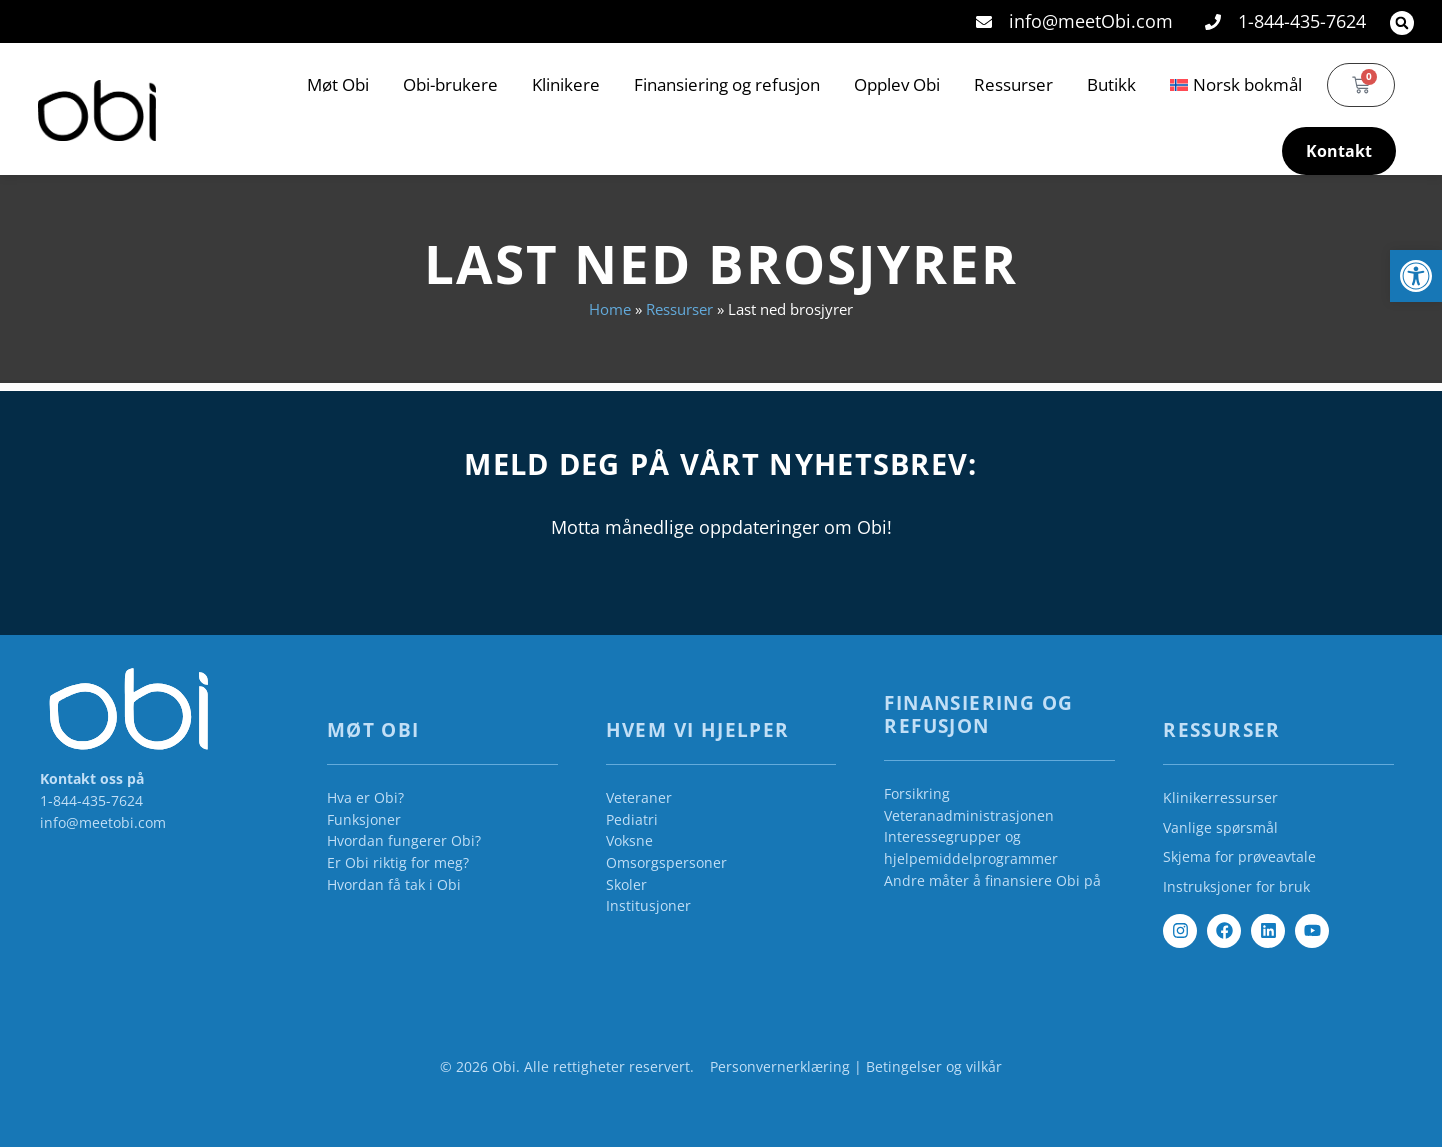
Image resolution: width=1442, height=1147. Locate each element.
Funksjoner (364, 819)
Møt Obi (338, 84)
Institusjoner (648, 905)
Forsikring (917, 793)
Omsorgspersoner (666, 862)
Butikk (1111, 84)
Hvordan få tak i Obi (394, 884)
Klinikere (566, 84)
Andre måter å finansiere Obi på (992, 880)
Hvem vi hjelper (698, 730)
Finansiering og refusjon (727, 84)
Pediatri (632, 819)
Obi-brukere (450, 84)
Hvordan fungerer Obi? (404, 840)
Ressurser (1013, 84)
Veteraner (639, 797)
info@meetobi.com (103, 822)
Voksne (629, 840)
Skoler (626, 884)
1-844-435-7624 (91, 800)
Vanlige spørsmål (1220, 827)
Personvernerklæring (780, 1066)
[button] (1402, 23)
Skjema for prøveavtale (1239, 856)
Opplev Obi (897, 84)
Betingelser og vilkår (934, 1066)
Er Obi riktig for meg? (398, 862)
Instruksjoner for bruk (1236, 886)
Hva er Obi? (365, 797)
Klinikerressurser (1220, 797)
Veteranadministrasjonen (969, 815)
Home (610, 309)
